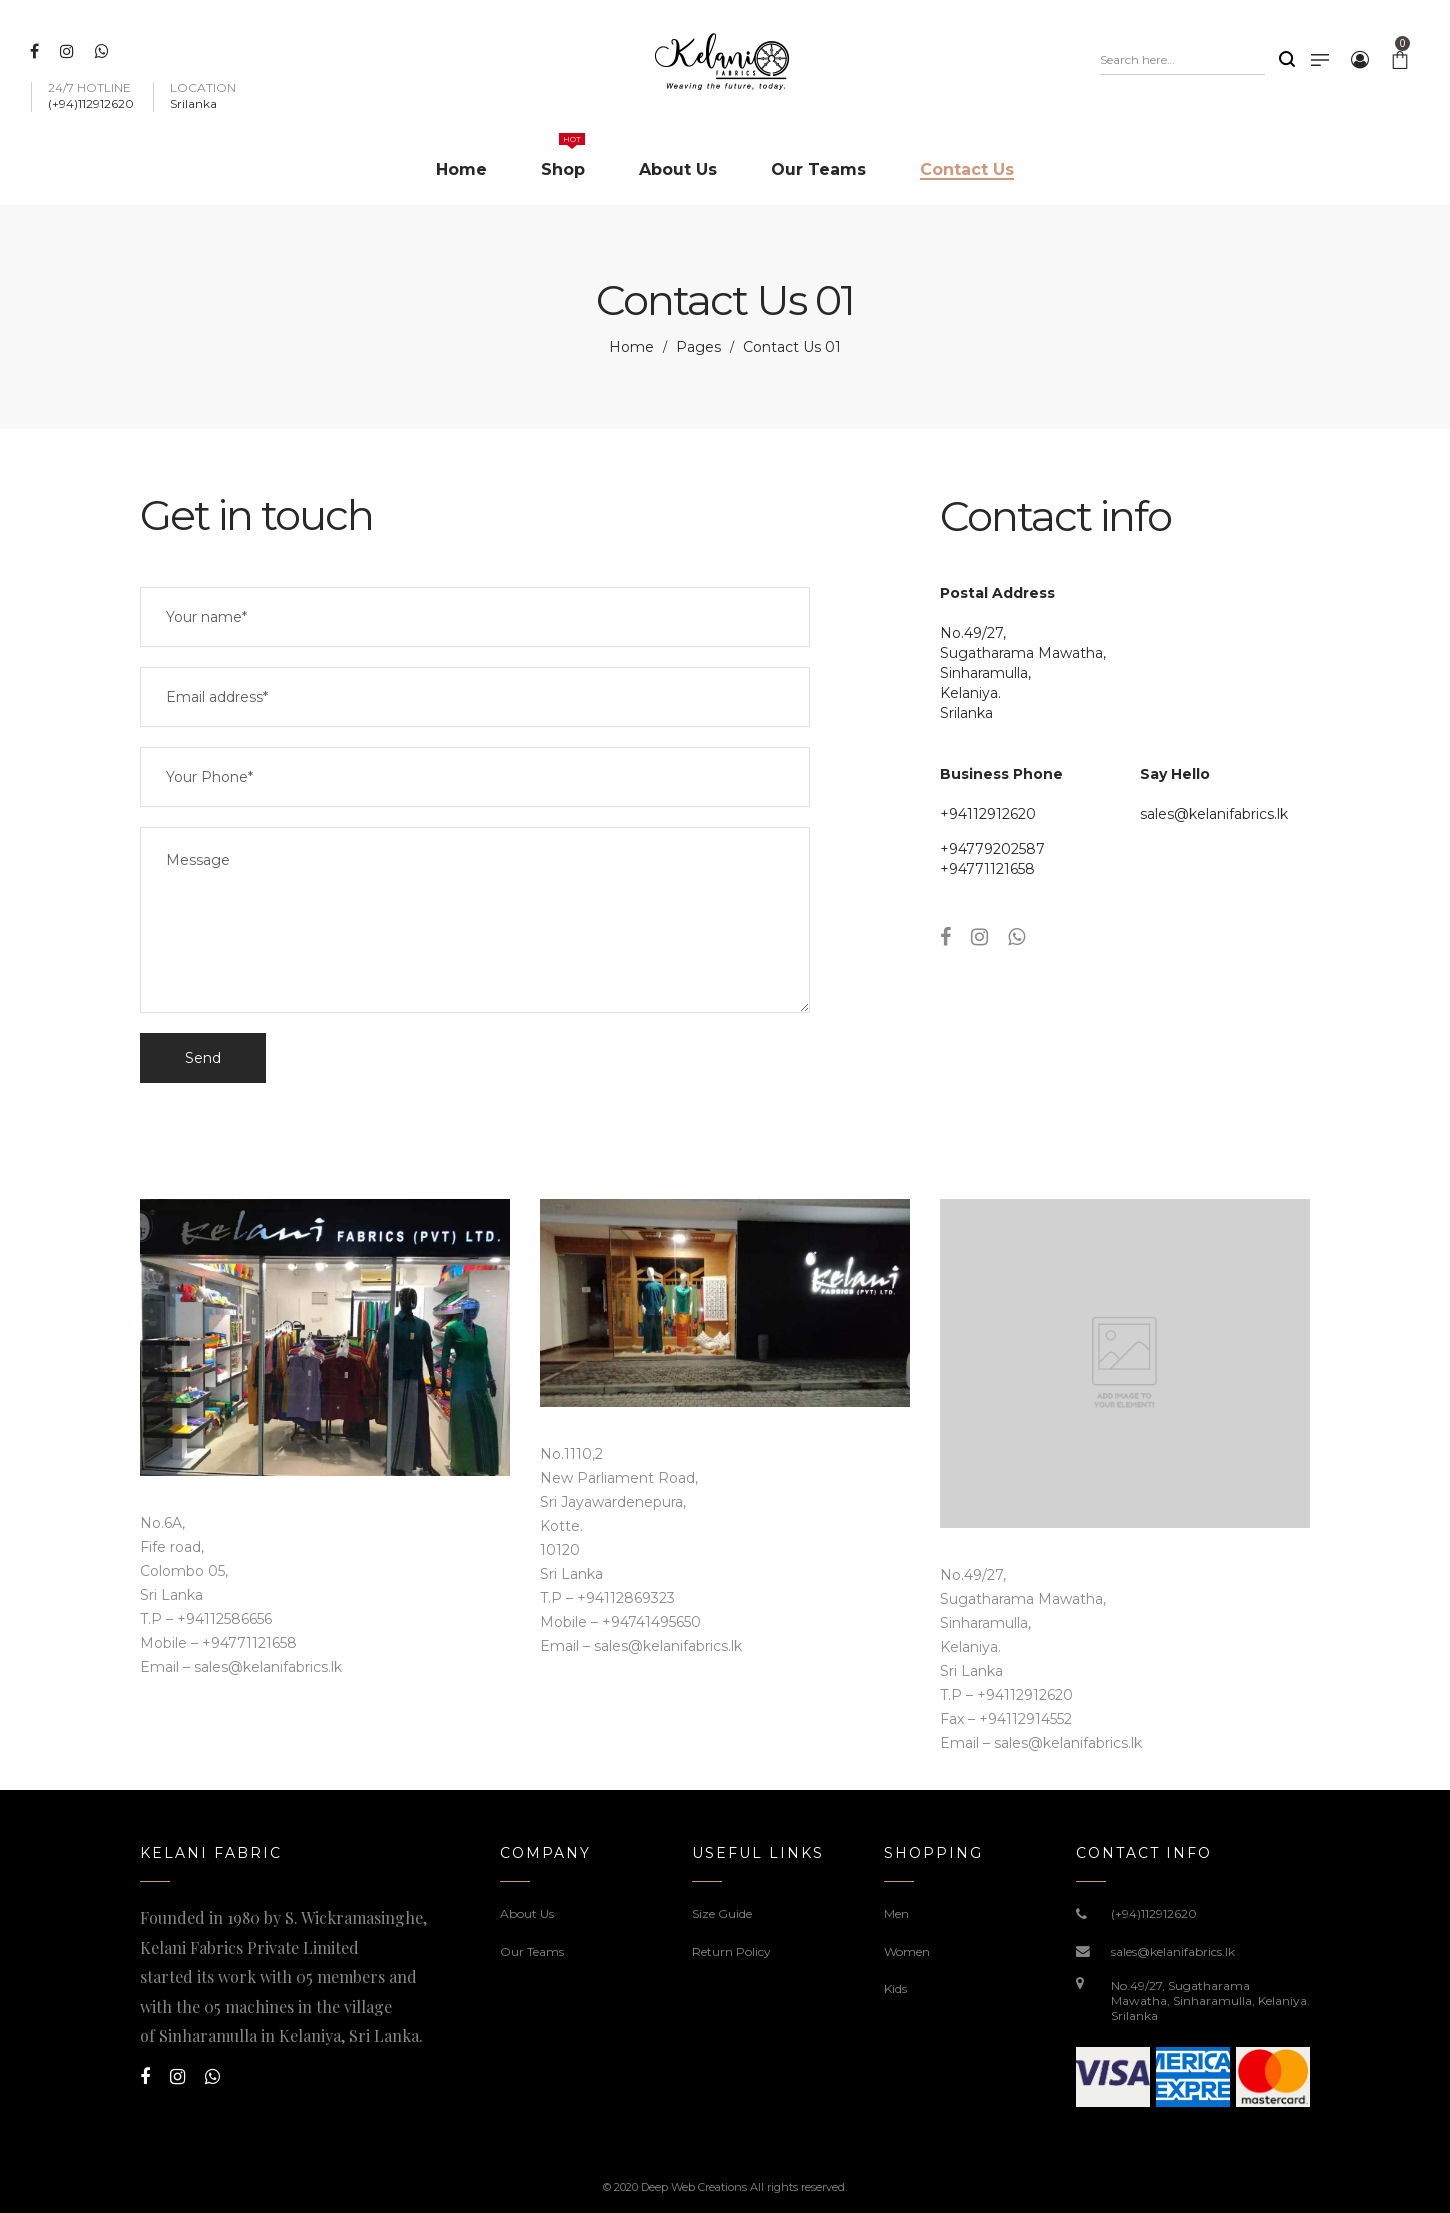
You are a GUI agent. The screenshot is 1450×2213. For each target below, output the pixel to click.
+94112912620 (988, 814)
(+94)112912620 (1154, 1913)
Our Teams (532, 1951)
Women (907, 1951)
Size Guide (722, 1913)
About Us (527, 1913)
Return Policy (731, 1951)
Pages (698, 347)
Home (631, 347)
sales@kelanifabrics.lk (1214, 814)
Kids (895, 1988)
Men (896, 1913)
